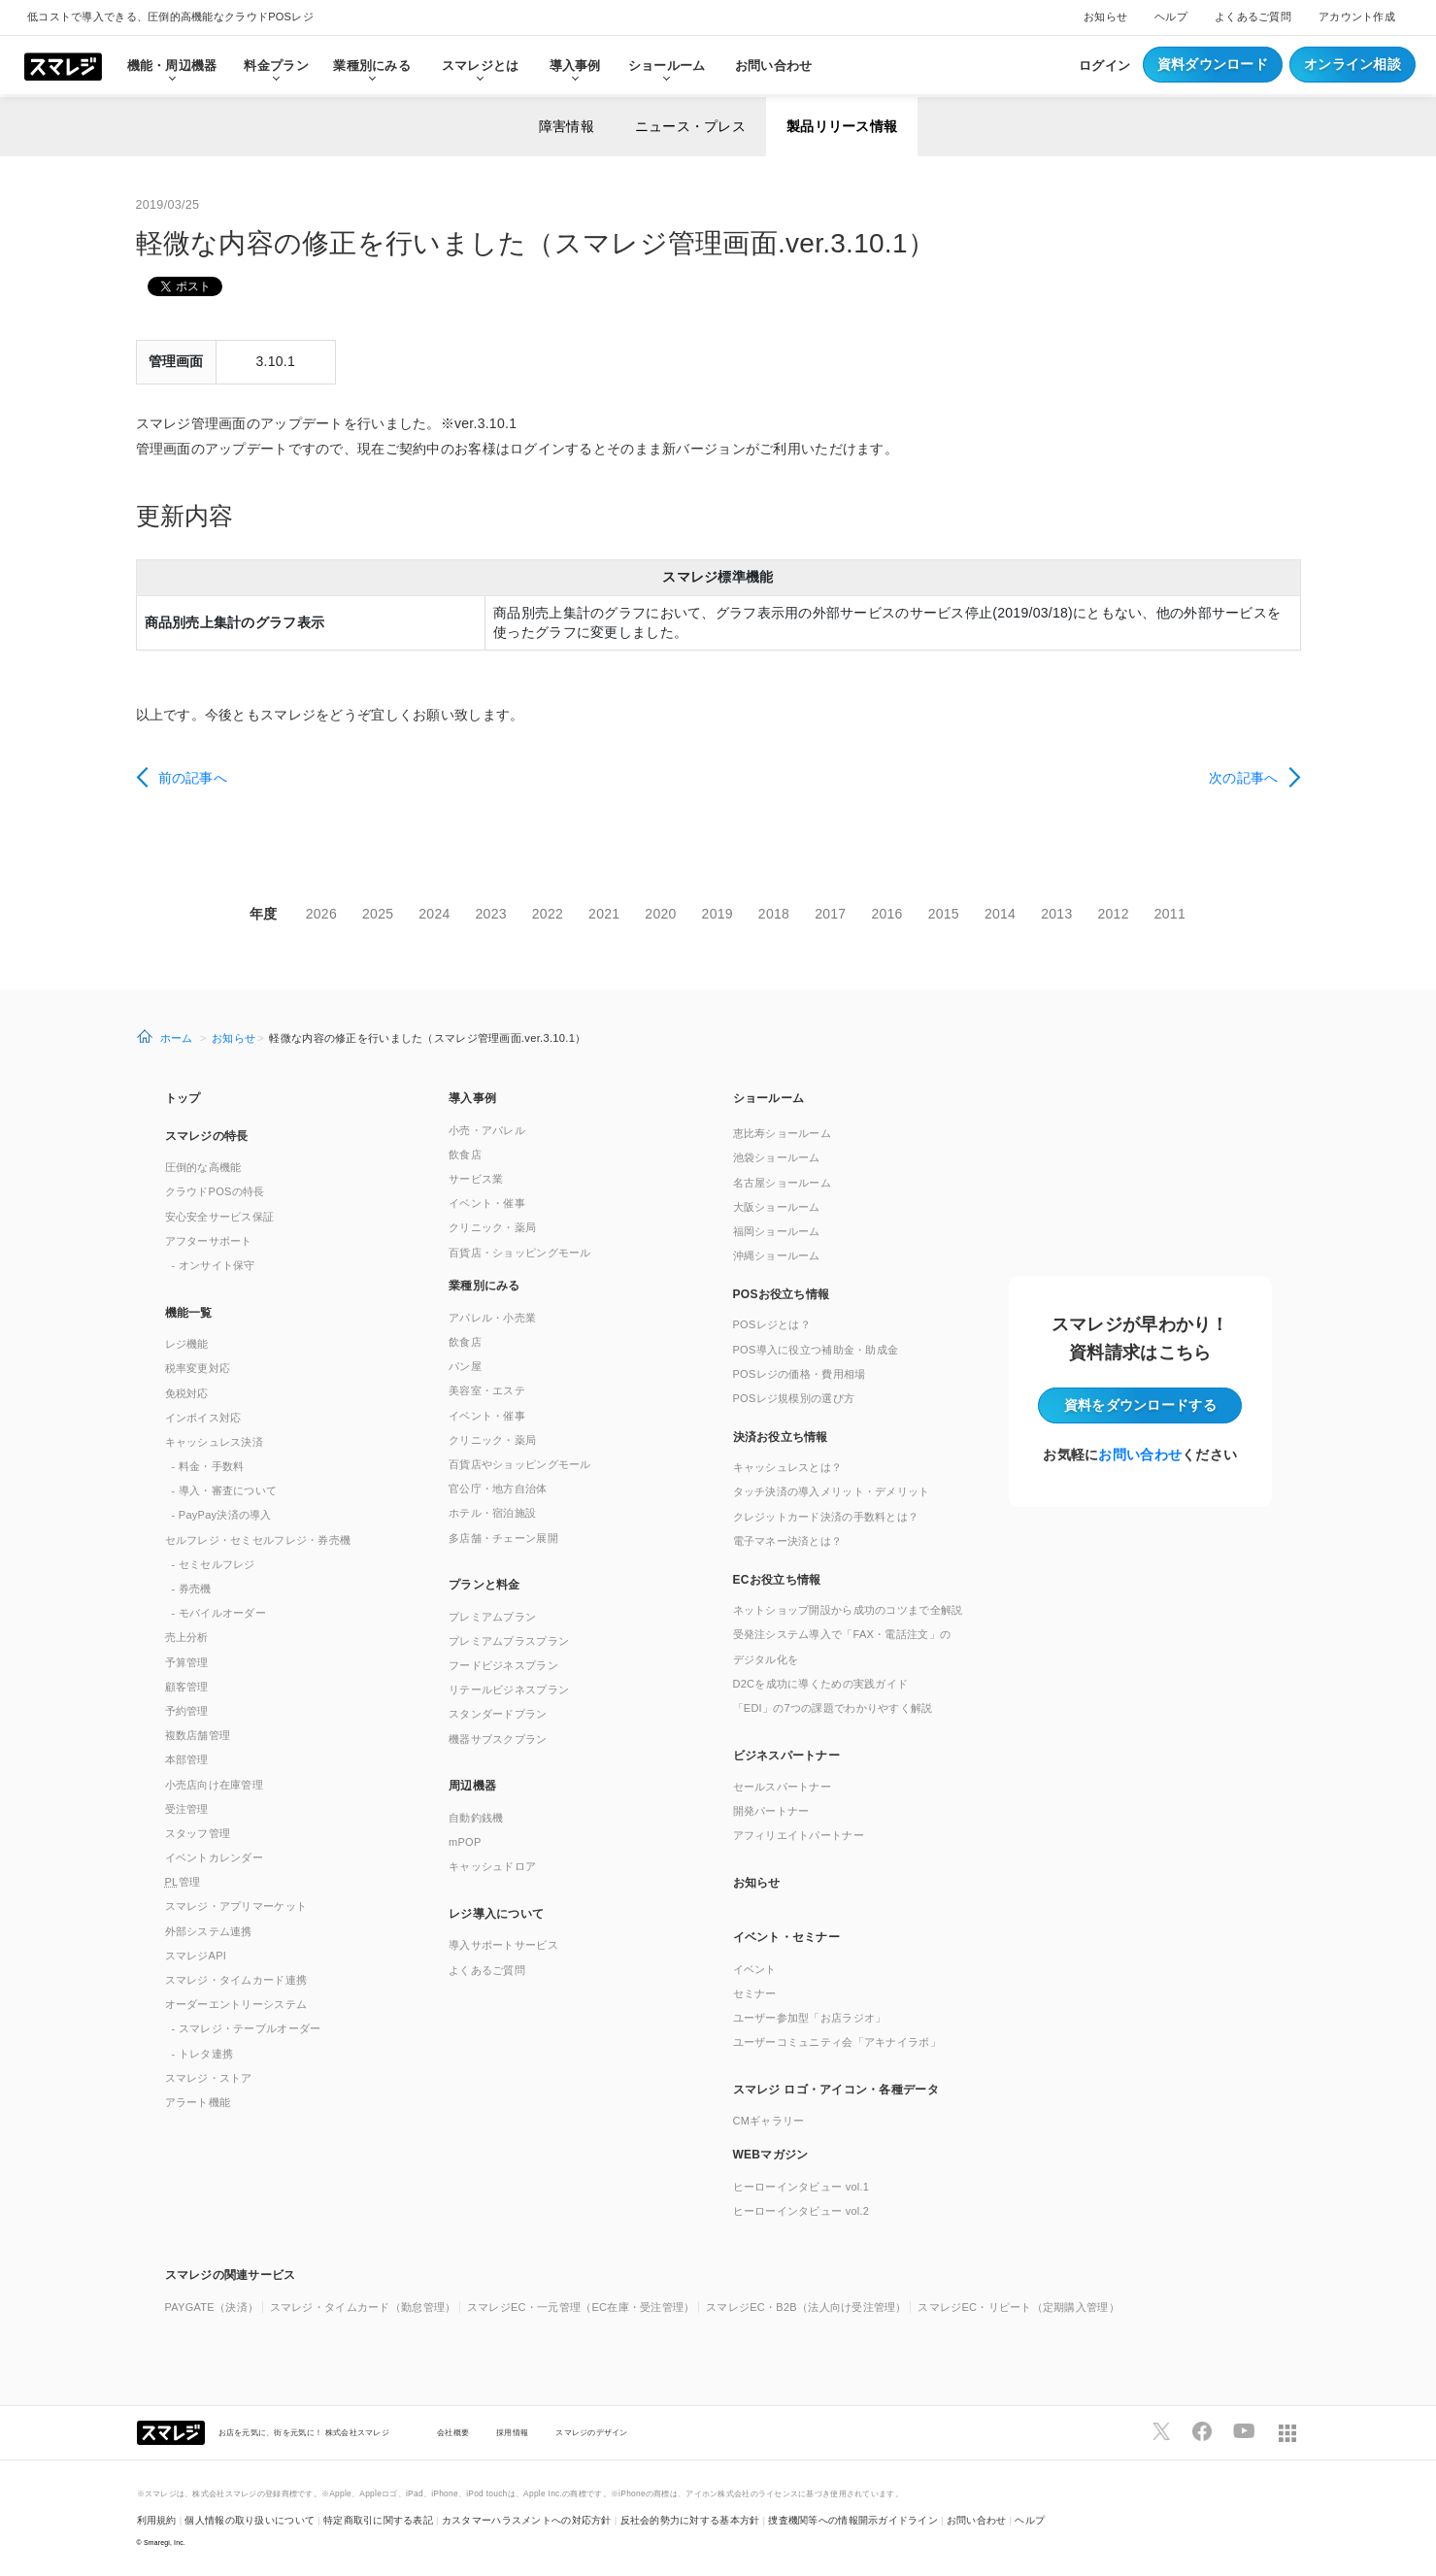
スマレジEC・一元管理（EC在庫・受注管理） (581, 2307)
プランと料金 (484, 1584)
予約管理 (187, 1711)
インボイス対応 (203, 1417)
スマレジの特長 (207, 1136)
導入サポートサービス (503, 1945)
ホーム (176, 1038)
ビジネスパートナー (787, 1755)
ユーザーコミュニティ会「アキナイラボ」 (837, 2042)
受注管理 (187, 1809)
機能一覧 (189, 1313)
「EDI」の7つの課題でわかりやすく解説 (833, 1708)
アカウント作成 (1357, 16)
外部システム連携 (208, 1931)
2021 (603, 913)
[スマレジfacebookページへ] (1202, 2431)
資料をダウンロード (1140, 1405)
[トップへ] (63, 65)
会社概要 (453, 2432)
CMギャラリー (769, 2120)
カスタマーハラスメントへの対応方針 (527, 2520)
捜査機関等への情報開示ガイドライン (853, 2520)
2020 (660, 913)
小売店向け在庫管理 (214, 1784)
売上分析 (187, 1637)
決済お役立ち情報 (780, 1437)
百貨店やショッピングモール (520, 1464)
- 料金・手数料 (208, 1466)
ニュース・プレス (690, 126)
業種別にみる (484, 1285)
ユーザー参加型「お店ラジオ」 (809, 2018)
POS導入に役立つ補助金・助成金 (816, 1349)
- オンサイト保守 (213, 1265)
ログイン (1104, 65)
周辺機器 (472, 1785)
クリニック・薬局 (492, 1227)
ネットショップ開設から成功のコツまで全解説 (848, 1610)
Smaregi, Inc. (164, 2542)
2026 (321, 913)
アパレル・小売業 (492, 1317)
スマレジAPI (196, 1955)
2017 (830, 913)
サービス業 (476, 1179)
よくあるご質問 (1253, 16)
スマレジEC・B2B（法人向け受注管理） (806, 2307)
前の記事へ (192, 778)
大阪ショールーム (776, 1207)
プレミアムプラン (492, 1617)
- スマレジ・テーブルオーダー (246, 2028)
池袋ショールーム (776, 1157)
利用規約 (157, 2520)
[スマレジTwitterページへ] (1161, 2431)
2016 (886, 913)
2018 (773, 913)
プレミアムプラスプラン (509, 1641)
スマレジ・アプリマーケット (236, 1906)
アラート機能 (198, 2102)
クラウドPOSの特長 (215, 1191)
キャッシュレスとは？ (788, 1467)
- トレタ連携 (203, 2053)
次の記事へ (1243, 778)
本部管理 (187, 1759)
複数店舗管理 (198, 1735)
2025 (377, 913)
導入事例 (472, 1098)
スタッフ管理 (198, 1833)
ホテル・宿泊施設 (492, 1513)
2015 (943, 913)
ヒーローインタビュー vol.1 (801, 2186)
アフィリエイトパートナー (798, 1835)
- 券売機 (192, 1588)
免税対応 (187, 1393)
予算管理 (187, 1662)
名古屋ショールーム (782, 1182)
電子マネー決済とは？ (788, 1541)
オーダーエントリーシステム (236, 2004)
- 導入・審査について (225, 1490)
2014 (1000, 913)
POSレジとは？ (772, 1324)
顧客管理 (187, 1686)
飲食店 (465, 1154)
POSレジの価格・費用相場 (799, 1374)
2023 (491, 913)
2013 (1056, 913)
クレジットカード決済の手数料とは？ (826, 1516)
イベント (755, 1969)
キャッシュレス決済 (214, 1442)
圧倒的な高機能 (203, 1167)
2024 (434, 913)
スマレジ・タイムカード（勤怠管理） (363, 2307)
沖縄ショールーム (776, 1255)
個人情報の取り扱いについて (249, 2520)
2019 (717, 913)
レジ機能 (187, 1344)
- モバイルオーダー (219, 1613)
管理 (183, 1882)
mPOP (465, 1842)
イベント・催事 (487, 1203)
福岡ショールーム (776, 1231)
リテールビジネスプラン (509, 1689)
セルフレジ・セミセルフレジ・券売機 (258, 1540)
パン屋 (465, 1366)
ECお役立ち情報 (777, 1580)
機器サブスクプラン (498, 1739)
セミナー (755, 1993)
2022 (547, 913)
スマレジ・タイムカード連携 (236, 1980)
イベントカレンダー (214, 1857)
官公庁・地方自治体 (498, 1488)
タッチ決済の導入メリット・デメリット (831, 1491)
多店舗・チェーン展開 (503, 1538)
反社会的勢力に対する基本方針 (690, 2520)
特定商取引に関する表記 (378, 2520)
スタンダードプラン (498, 1714)
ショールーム (667, 65)
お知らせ (1105, 16)
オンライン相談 (1352, 64)
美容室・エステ (487, 1390)
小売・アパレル (487, 1130)
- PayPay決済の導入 (222, 1515)
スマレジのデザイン (591, 2432)
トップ (183, 1098)
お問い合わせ (774, 65)
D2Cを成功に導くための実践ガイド (821, 1683)
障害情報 (566, 126)
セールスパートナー (782, 1786)
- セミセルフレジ (213, 1564)
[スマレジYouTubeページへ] (1243, 2431)
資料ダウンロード (1212, 64)
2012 (1112, 913)
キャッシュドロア (492, 1866)
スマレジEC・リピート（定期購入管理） (1018, 2307)
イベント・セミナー (787, 1937)
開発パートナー (771, 1811)
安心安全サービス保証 (220, 1216)
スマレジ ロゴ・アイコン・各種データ (836, 2089)
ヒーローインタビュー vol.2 (801, 2211)
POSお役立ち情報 (781, 1294)
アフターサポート (208, 1241)
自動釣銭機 (476, 1817)
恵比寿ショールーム (782, 1133)
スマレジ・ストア (208, 2078)
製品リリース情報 (841, 126)
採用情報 (512, 2432)
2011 (1170, 913)
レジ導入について (496, 1914)
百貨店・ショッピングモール (520, 1252)
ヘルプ (1170, 16)
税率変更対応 (198, 1368)
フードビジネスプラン (503, 1665)
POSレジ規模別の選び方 (794, 1398)
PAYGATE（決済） (212, 2307)
